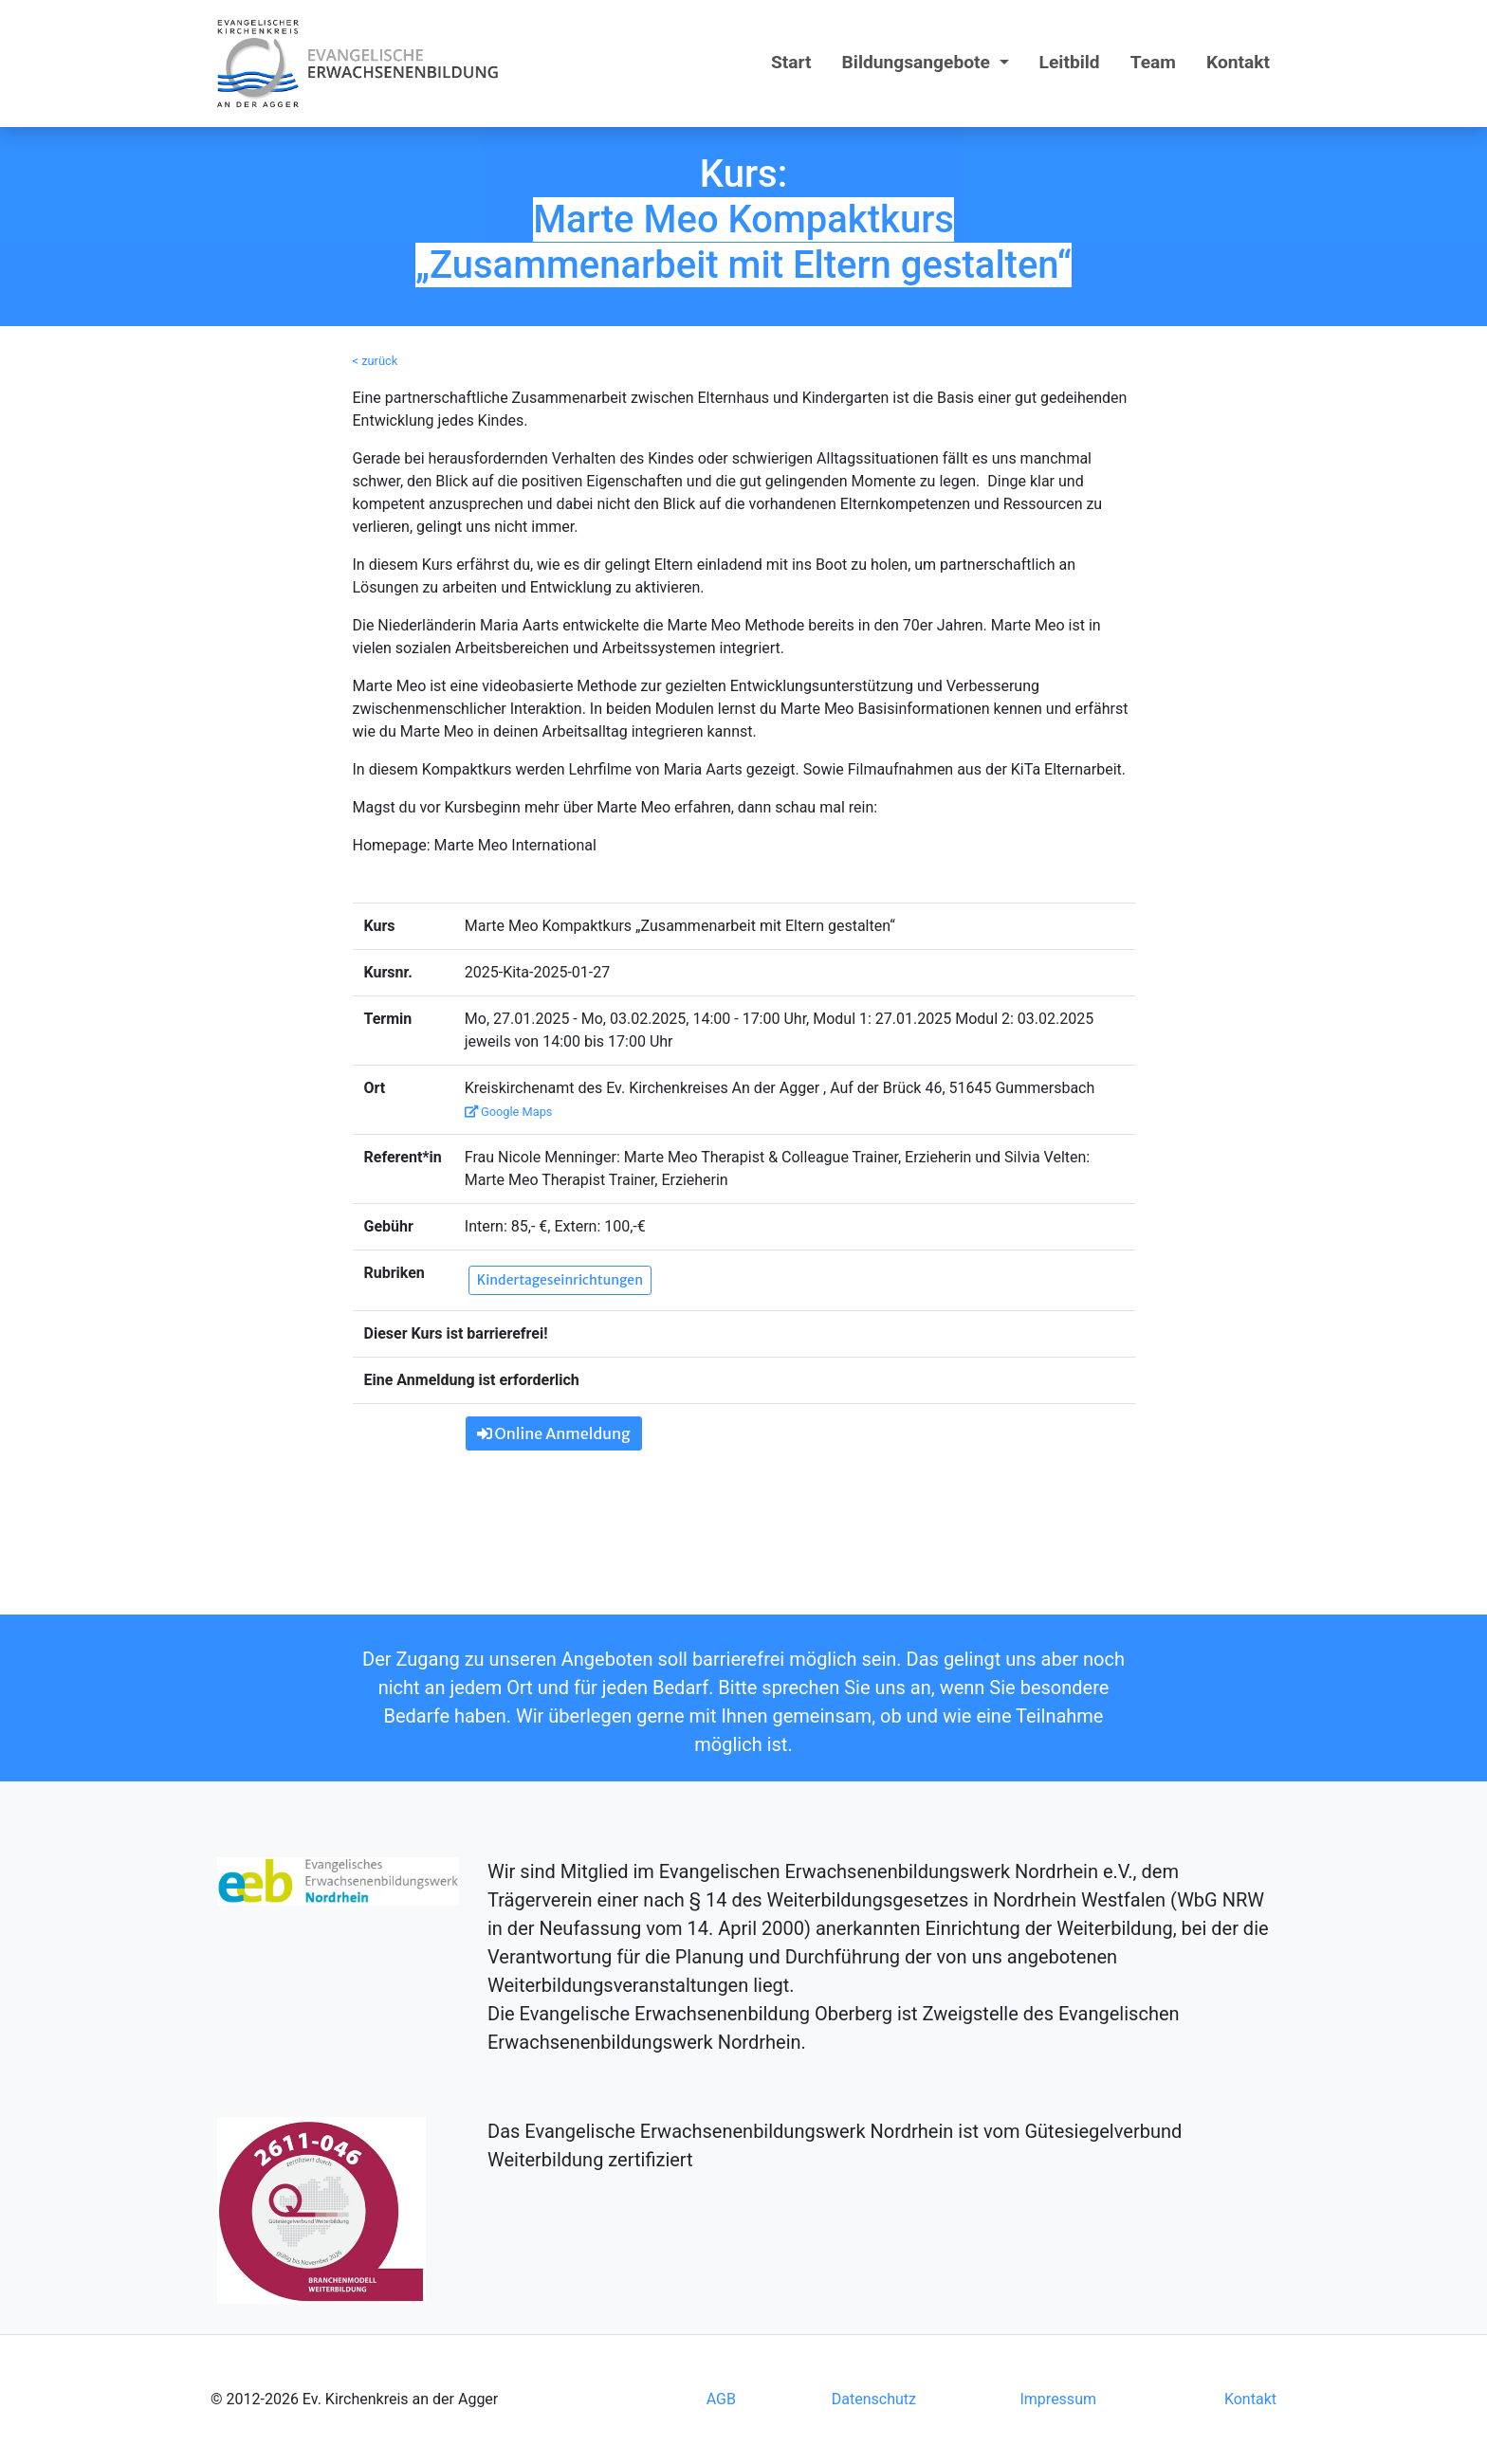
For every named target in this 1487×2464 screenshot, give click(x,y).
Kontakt (1238, 62)
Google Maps (509, 1111)
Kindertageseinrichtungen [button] (560, 1279)
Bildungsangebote (918, 62)
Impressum (1057, 2399)
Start (791, 62)
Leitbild (1069, 62)
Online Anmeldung (554, 1433)
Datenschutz (874, 2399)
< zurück (375, 361)
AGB (721, 2399)
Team (1153, 62)
